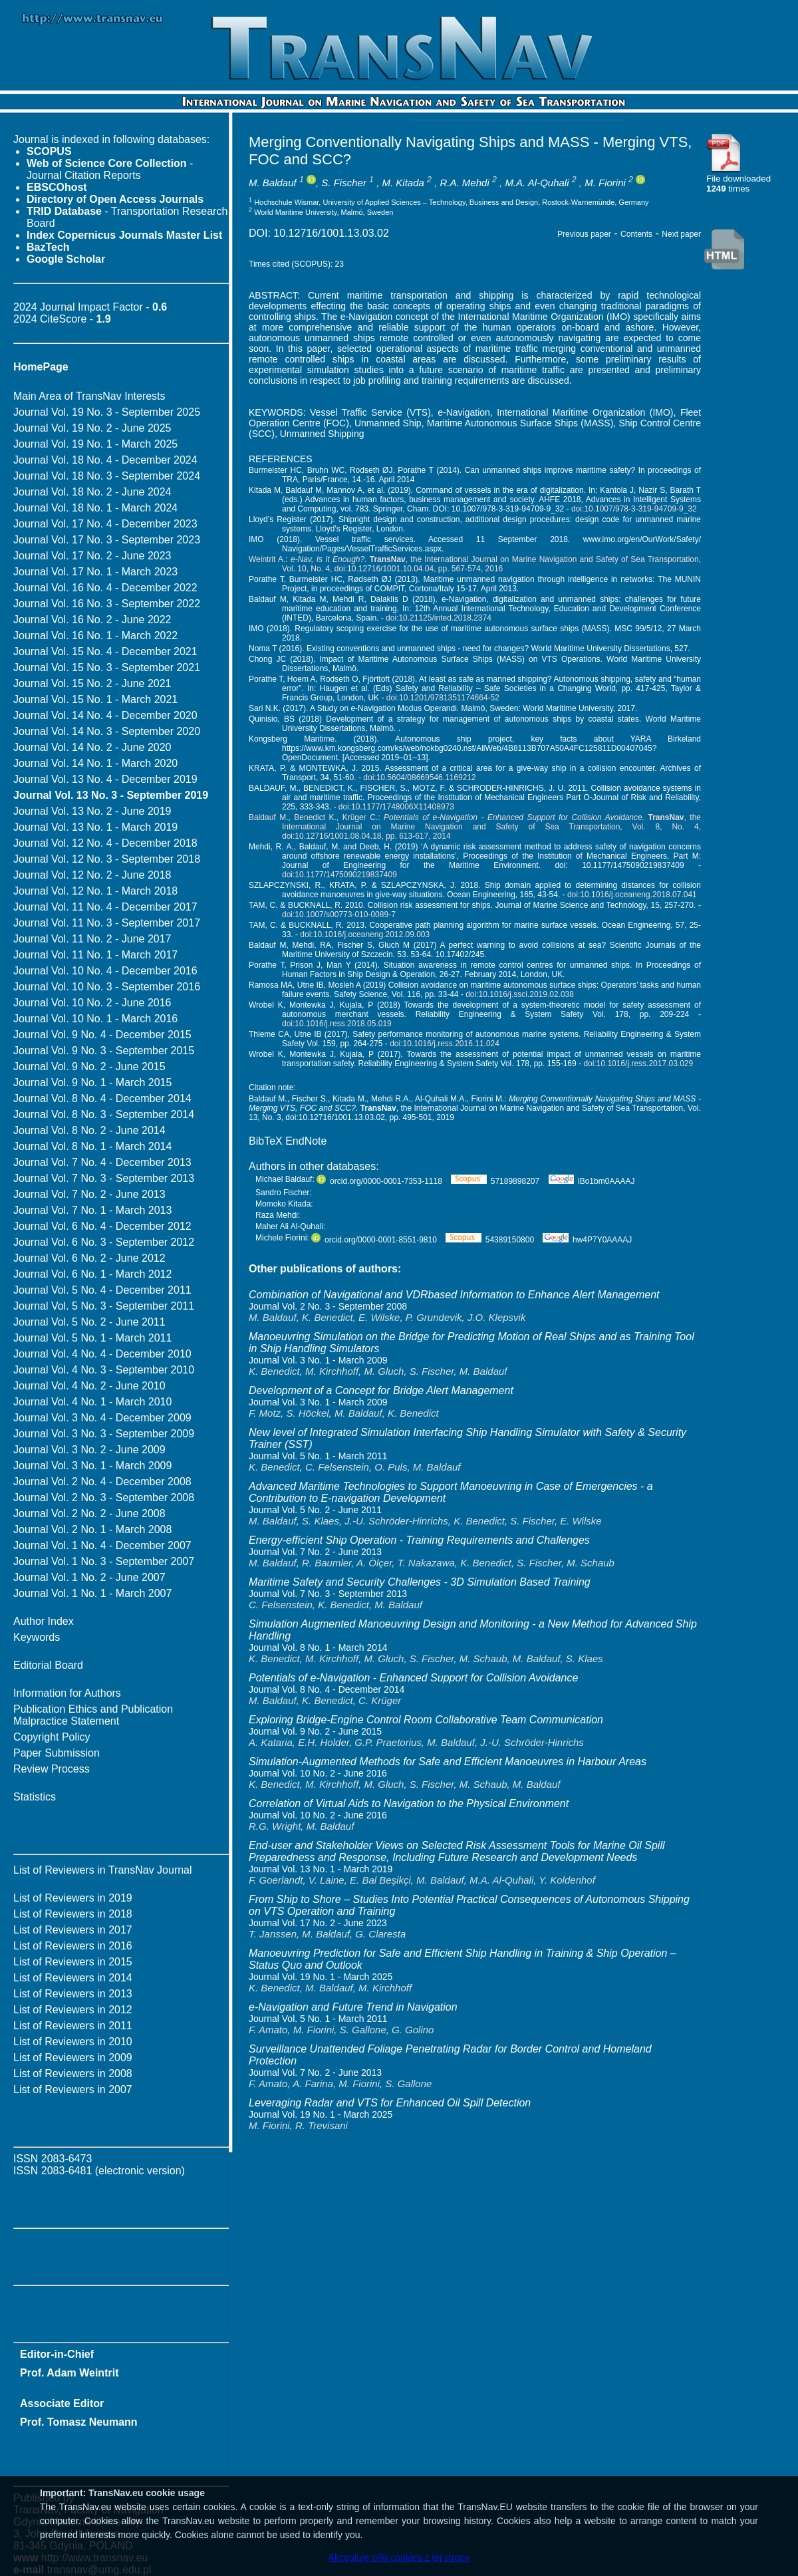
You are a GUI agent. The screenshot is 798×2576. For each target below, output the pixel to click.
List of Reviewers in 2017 (72, 1929)
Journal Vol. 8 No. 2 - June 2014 (89, 1130)
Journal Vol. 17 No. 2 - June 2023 (92, 555)
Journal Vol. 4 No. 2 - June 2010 (89, 1385)
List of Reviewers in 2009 (72, 2057)
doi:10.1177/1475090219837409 (339, 874)
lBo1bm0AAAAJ (592, 1181)
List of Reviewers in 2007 (72, 2089)
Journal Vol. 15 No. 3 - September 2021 (106, 667)
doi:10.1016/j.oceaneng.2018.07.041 (632, 894)
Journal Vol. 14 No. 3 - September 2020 (106, 731)
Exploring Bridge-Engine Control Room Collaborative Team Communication (426, 1719)
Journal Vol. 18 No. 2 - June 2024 (92, 492)
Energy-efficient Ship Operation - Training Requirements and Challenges (419, 1540)
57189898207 (495, 1181)
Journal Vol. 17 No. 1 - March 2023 (95, 571)
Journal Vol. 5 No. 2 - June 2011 (89, 1322)
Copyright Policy (51, 1737)
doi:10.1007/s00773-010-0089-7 (339, 914)
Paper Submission (56, 1753)
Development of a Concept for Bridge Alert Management (381, 1390)
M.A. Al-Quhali (537, 182)
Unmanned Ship (388, 423)
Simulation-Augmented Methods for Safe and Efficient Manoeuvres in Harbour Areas (447, 1761)
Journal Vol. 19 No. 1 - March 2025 (95, 444)
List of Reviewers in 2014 (72, 1977)
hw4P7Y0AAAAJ (587, 1239)
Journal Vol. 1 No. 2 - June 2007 (89, 1577)
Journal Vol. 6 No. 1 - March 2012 (92, 1274)
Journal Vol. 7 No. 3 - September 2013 (103, 1178)
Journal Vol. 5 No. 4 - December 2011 (102, 1290)
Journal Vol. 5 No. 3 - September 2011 (103, 1306)
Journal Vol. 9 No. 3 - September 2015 (103, 1050)
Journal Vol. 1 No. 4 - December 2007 (102, 1545)
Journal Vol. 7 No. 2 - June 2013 (89, 1194)
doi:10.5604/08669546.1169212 (419, 777)
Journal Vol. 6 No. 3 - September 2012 (103, 1242)
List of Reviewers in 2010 (72, 2041)
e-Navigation (464, 412)
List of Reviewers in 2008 (72, 2073)
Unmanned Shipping (322, 433)
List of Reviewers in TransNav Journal (102, 1870)
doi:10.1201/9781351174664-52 (442, 697)
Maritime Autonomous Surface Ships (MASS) (520, 423)
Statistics (34, 1796)
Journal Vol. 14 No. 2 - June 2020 (92, 747)
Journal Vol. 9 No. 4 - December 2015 (102, 1034)
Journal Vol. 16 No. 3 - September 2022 (106, 603)
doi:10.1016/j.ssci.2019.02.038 (520, 994)
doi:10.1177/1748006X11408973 (396, 806)
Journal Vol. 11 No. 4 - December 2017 (105, 907)
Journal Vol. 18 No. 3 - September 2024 (106, 476)
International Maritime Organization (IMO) (585, 412)
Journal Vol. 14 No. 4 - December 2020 (105, 715)
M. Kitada (403, 182)
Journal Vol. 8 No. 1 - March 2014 (92, 1146)
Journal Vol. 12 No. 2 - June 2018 (92, 875)
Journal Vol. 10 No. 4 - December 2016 (105, 970)
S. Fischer (343, 182)
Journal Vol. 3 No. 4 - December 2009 (102, 1417)
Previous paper (584, 234)
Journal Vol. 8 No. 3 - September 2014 (103, 1114)
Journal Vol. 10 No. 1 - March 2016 (95, 1018)
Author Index (43, 1621)
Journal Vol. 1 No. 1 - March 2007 (92, 1593)
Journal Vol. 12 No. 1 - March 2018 (95, 891)
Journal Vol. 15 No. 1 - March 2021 (95, 699)
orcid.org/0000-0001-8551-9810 (374, 1239)
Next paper (681, 234)
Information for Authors (67, 1693)
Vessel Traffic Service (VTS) (370, 412)
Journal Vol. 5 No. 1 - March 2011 (92, 1338)
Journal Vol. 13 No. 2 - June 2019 (92, 811)
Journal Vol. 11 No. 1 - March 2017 (95, 954)
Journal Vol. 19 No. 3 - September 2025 (106, 412)
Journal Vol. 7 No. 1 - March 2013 (92, 1210)
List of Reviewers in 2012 (72, 2009)
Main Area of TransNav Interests (89, 396)
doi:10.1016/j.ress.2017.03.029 (638, 1063)
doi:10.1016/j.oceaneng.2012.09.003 (365, 934)
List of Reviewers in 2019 (72, 1898)
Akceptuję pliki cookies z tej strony (399, 2557)
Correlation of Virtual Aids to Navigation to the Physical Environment (409, 1803)
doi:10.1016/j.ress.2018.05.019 (337, 1023)
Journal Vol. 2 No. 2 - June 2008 (89, 1513)
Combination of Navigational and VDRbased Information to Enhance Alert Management (454, 1294)
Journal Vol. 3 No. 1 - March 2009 (92, 1465)
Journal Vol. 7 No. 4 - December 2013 (102, 1162)
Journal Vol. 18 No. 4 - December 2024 (105, 460)
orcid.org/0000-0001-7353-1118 (379, 1181)
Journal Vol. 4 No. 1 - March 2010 (92, 1401)
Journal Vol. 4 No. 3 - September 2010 (103, 1369)
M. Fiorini (605, 182)
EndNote (306, 1141)
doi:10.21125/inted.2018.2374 (438, 618)
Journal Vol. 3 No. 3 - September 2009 (103, 1433)
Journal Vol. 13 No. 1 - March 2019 (95, 827)
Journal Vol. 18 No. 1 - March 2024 (95, 507)
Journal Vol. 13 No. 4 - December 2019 (105, 779)
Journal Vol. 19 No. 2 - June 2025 (92, 428)
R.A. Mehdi (464, 182)
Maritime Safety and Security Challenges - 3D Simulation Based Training (420, 1582)
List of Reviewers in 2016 (72, 1945)
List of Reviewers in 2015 (72, 1961)
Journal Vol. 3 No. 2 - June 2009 (89, 1449)
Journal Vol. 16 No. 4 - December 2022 (105, 587)
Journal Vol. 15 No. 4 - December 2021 (105, 651)
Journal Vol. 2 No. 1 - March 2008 (92, 1529)
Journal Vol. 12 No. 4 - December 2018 (105, 843)
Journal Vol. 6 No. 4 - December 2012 (102, 1226)
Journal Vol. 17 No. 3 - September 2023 (106, 539)
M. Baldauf (273, 182)
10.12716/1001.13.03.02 (331, 233)
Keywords (36, 1637)
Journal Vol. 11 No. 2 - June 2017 (92, 938)
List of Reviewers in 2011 (72, 2025)
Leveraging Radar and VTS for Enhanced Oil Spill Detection (390, 2102)
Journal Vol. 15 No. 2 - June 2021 (92, 683)
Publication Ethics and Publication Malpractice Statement (93, 1715)
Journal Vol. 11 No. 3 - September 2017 (106, 923)
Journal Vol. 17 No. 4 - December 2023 (105, 523)
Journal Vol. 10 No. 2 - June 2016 (92, 1002)
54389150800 (490, 1239)
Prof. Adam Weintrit (69, 2372)
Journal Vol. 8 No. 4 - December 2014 (102, 1098)
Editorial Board (48, 1665)
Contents (636, 234)
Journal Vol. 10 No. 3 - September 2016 (106, 986)
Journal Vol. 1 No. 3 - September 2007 (103, 1561)
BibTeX (266, 1141)
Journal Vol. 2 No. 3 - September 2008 (103, 1497)
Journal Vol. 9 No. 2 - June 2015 (89, 1066)
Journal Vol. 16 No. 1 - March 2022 (95, 635)
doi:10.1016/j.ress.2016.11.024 (444, 1043)
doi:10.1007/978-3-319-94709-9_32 (634, 508)
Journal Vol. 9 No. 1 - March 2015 (92, 1082)
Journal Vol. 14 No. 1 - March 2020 (95, 763)
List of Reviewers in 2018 (72, 1914)
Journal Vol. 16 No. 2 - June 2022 (92, 619)
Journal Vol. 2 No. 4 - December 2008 (102, 1481)
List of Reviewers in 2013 (72, 1993)
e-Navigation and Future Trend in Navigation (353, 2007)
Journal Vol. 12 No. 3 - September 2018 (106, 859)
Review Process (51, 1769)
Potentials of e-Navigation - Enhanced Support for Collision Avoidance (413, 1677)
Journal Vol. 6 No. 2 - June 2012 (89, 1258)
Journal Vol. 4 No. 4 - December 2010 (102, 1354)
